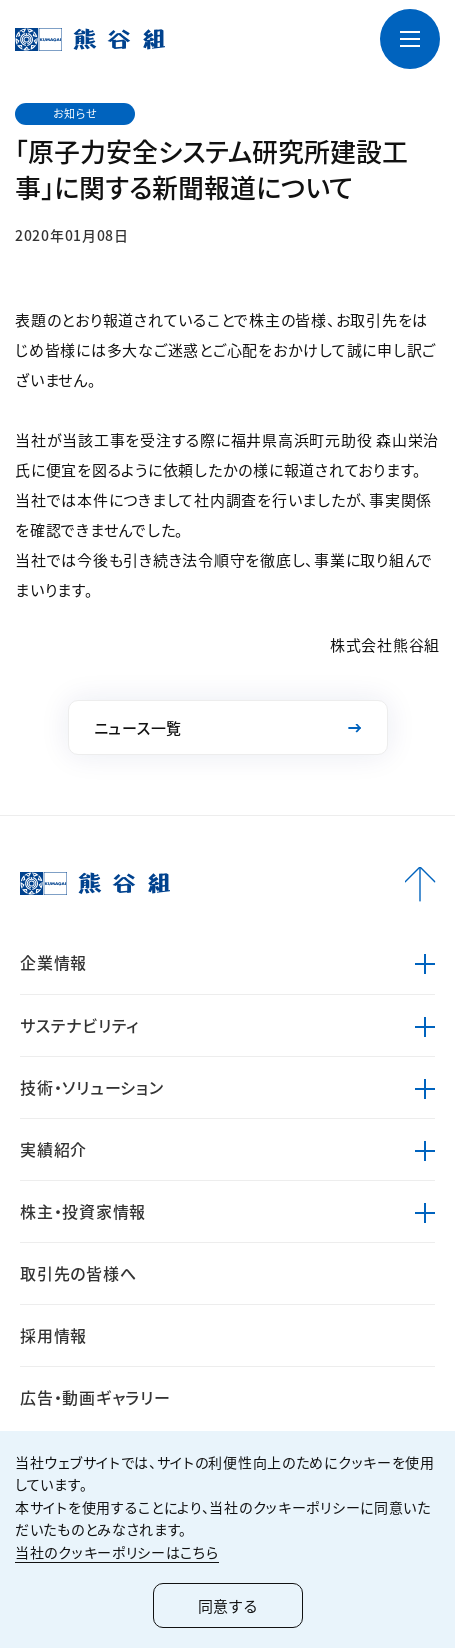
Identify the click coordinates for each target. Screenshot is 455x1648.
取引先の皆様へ (78, 1273)
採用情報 (53, 1335)
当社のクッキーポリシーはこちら (117, 1552)
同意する (228, 1605)
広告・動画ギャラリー (95, 1397)
